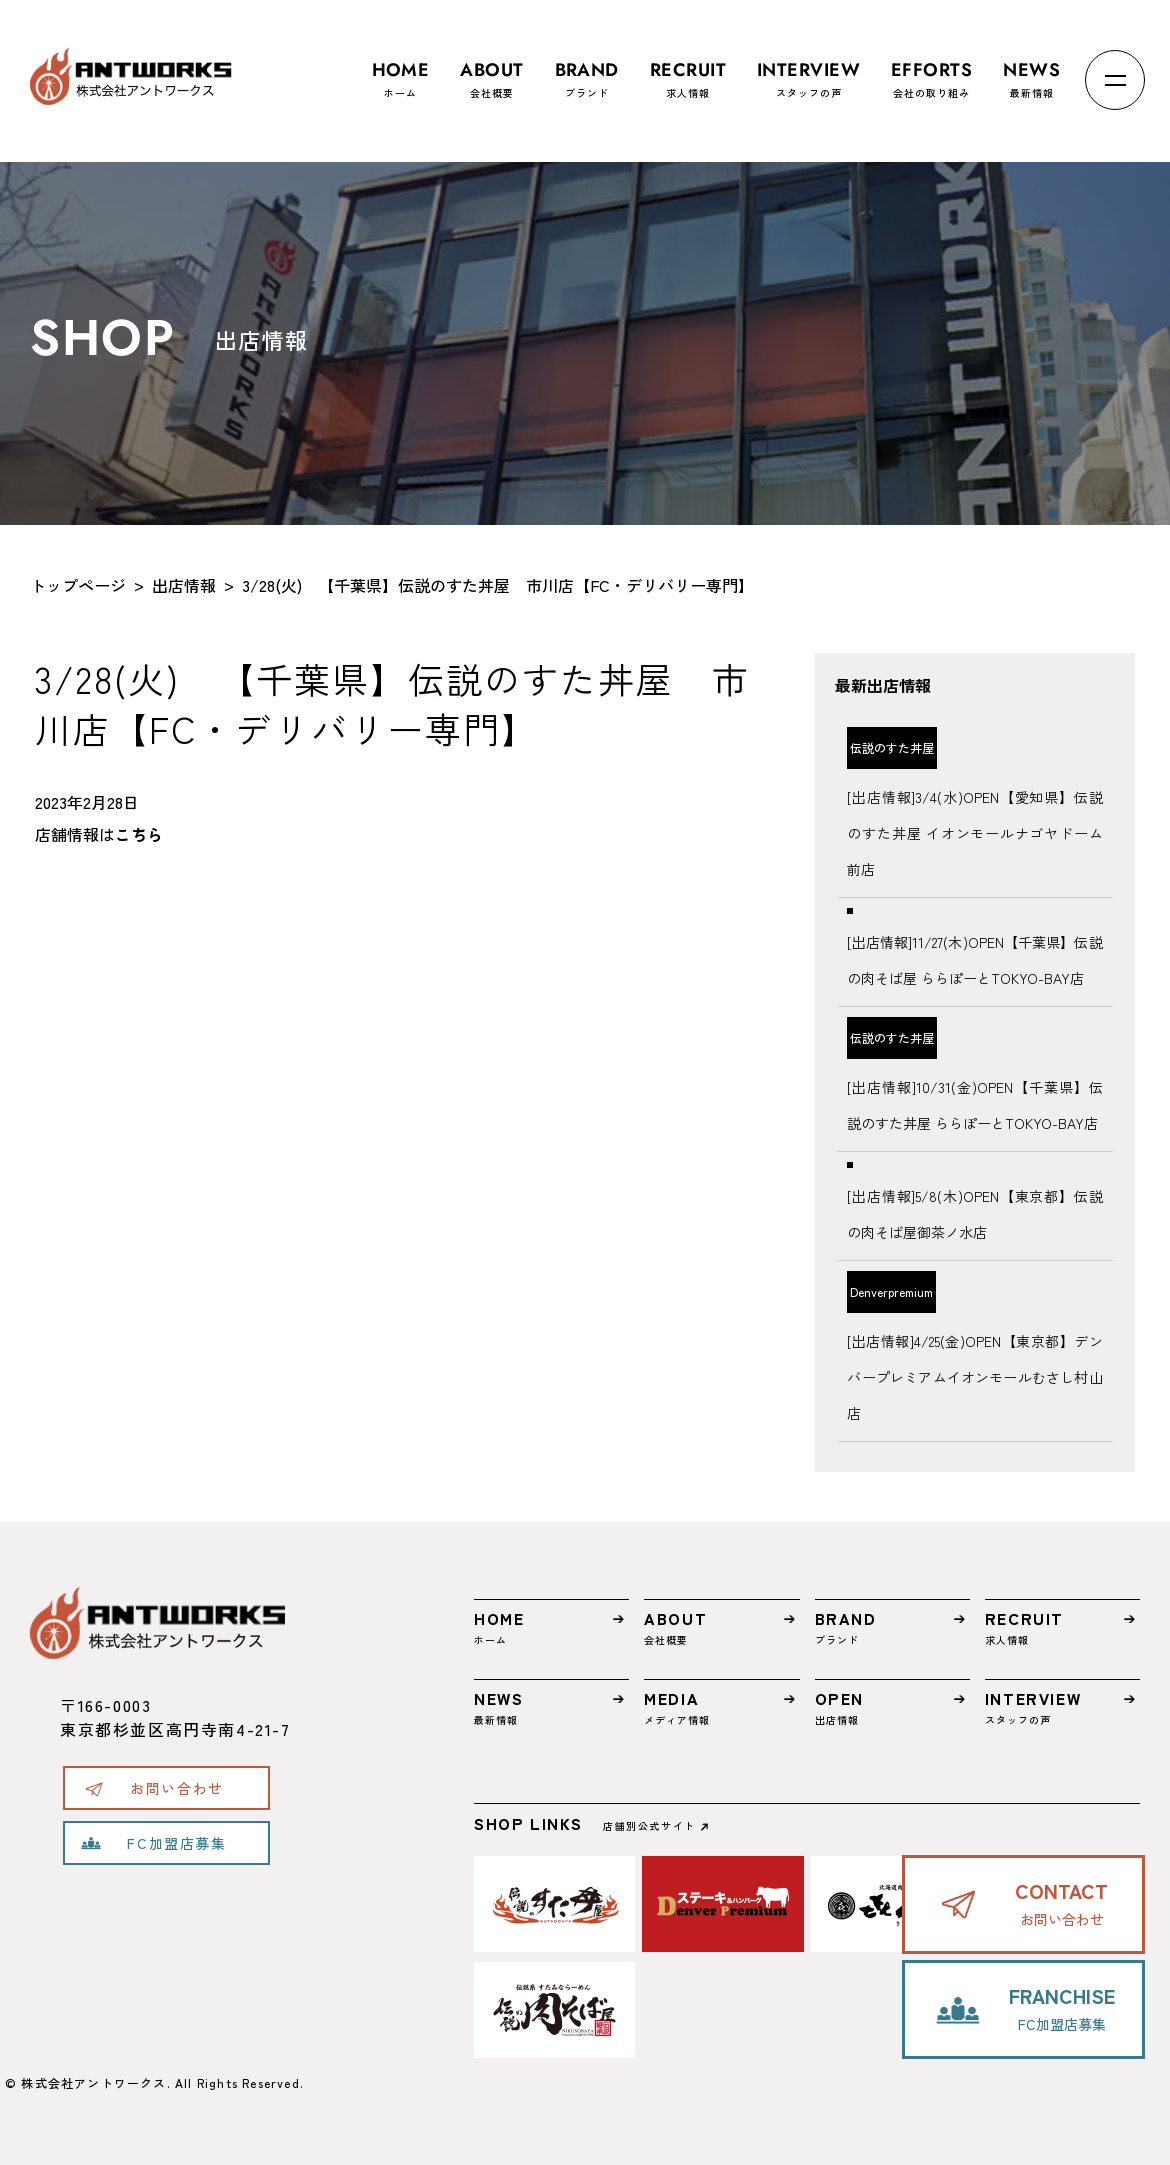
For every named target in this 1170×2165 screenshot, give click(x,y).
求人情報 (688, 70)
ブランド (587, 70)
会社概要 (491, 70)
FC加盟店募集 (176, 1843)
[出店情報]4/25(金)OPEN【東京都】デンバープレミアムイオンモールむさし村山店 (974, 1377)
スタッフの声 (808, 70)
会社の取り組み (931, 70)
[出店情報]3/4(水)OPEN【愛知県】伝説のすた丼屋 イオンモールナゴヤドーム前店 (974, 833)
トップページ (78, 585)
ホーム (401, 70)
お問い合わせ (177, 1788)
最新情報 (1031, 70)
